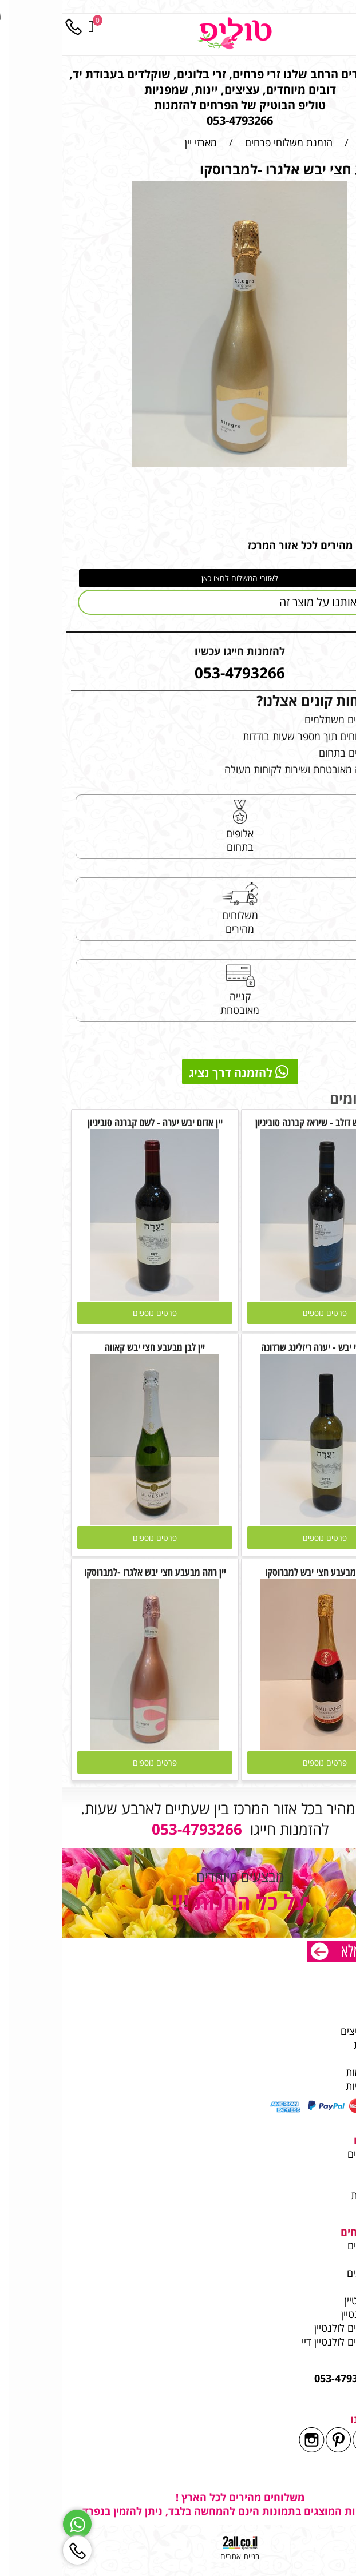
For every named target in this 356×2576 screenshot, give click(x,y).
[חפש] (322, 27)
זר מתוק (328, 2168)
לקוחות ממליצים (311, 2031)
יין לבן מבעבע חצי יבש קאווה (93, 1347)
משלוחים (324, 2017)
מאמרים (328, 2259)
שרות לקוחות (318, 2045)
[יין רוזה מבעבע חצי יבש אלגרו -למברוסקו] (93, 1746)
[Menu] (345, 27)
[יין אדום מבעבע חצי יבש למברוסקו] (263, 1746)
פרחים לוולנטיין (313, 2300)
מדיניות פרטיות (314, 2086)
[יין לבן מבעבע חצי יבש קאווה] (93, 1521)
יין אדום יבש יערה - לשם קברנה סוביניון (93, 1122)
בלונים (331, 2209)
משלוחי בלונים (313, 2273)
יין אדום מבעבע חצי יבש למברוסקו (262, 1572)
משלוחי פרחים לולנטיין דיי (292, 2341)
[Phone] (11, 27)
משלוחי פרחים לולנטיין (297, 2328)
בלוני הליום (320, 2286)
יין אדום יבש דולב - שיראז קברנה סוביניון (262, 1122)
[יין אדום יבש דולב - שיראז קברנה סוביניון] (263, 1296)
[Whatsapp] (15, 2524)
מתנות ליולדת (316, 2195)
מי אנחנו (326, 2003)
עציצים (329, 2181)
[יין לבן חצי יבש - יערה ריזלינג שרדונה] (263, 1521)
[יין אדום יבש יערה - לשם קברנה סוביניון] (93, 1296)
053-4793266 (282, 2378)
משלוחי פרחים (315, 2154)
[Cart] (29, 27)
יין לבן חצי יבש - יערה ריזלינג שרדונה (263, 1347)
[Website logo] (173, 33)
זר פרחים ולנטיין (310, 2314)
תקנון (333, 2058)
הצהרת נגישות (314, 2072)
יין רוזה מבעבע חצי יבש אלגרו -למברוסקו (93, 1572)
